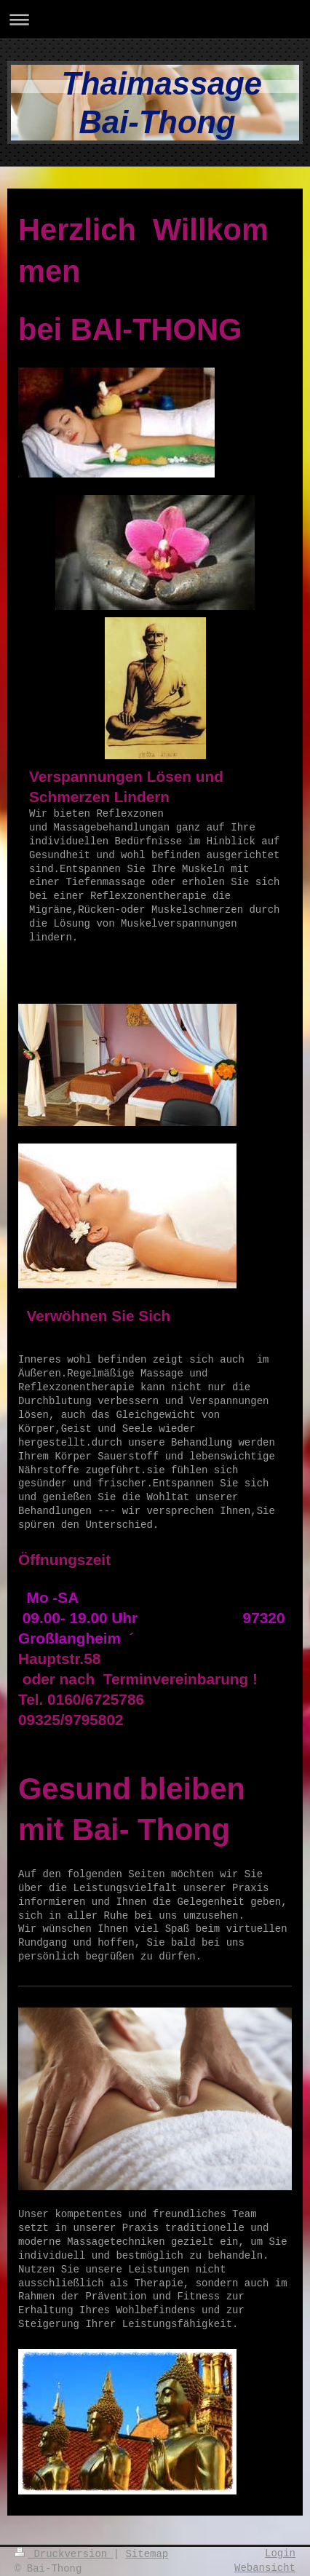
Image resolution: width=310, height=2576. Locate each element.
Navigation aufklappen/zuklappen (155, 19)
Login (280, 2553)
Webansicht (264, 2568)
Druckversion (64, 2554)
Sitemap (146, 2554)
